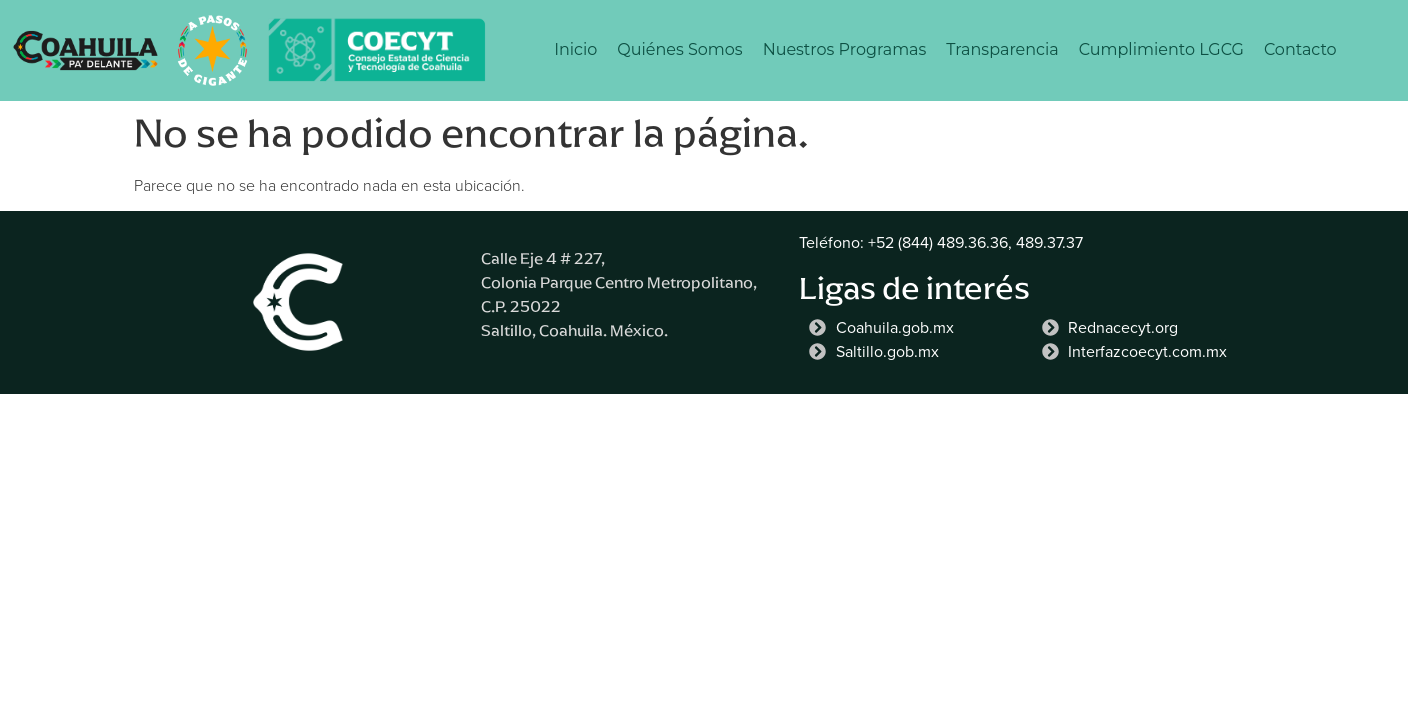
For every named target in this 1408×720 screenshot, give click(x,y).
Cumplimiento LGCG (1161, 49)
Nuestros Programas (845, 49)
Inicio (575, 49)
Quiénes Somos (679, 49)
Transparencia (1002, 49)
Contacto (1300, 49)
